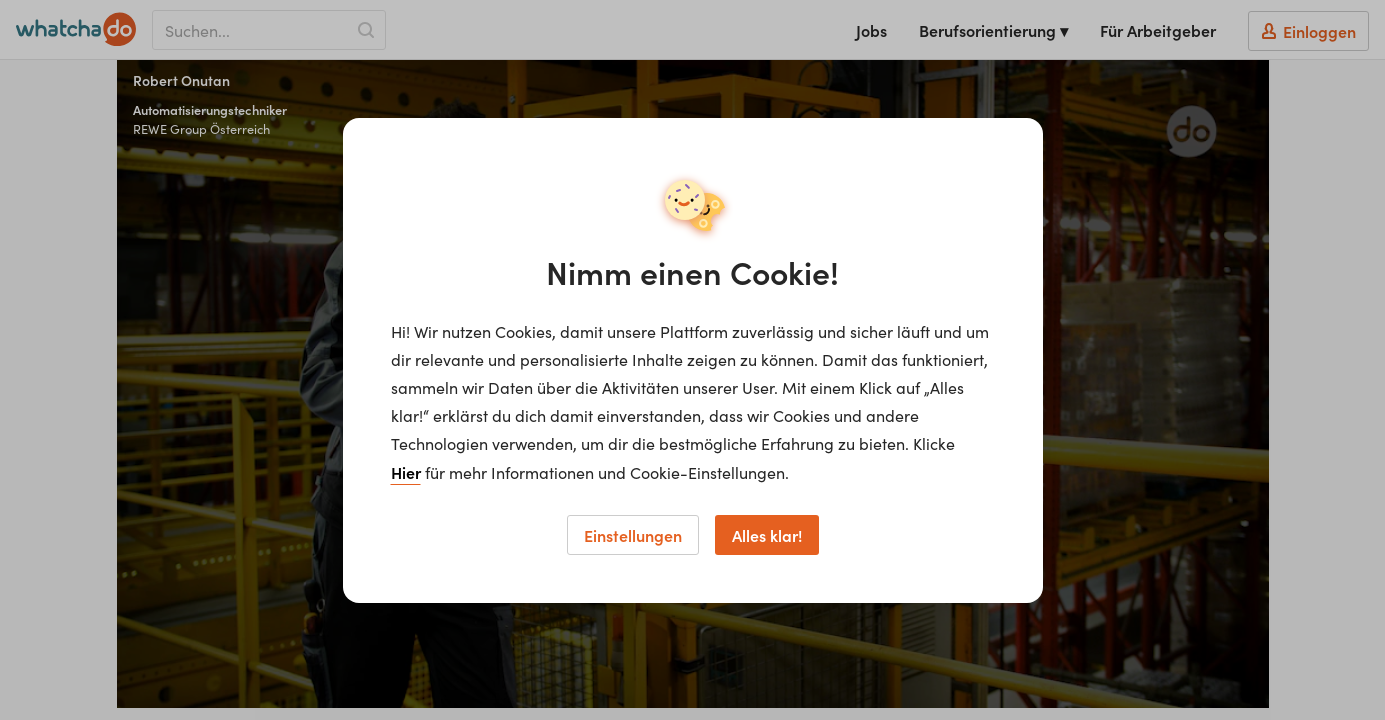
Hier (406, 472)
